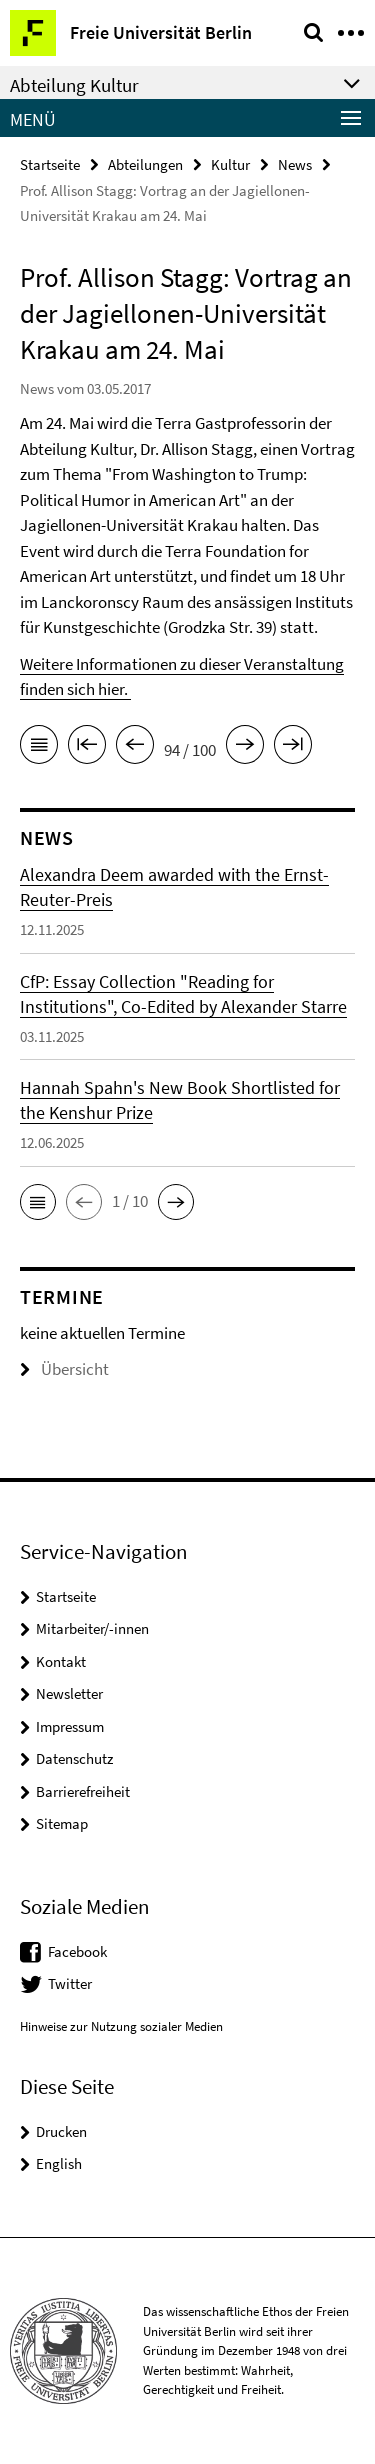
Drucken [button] (61, 2131)
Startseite (50, 164)
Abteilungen (145, 164)
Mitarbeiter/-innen (92, 1628)
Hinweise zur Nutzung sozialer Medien (121, 2026)
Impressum (70, 1726)
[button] (38, 1202)
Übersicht (64, 1369)
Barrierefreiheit (83, 1791)
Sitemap (62, 1823)
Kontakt (61, 1661)
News (295, 164)
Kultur (230, 164)
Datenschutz (74, 1758)
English (59, 2163)
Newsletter (69, 1693)
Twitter (70, 1983)
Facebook (77, 1951)
